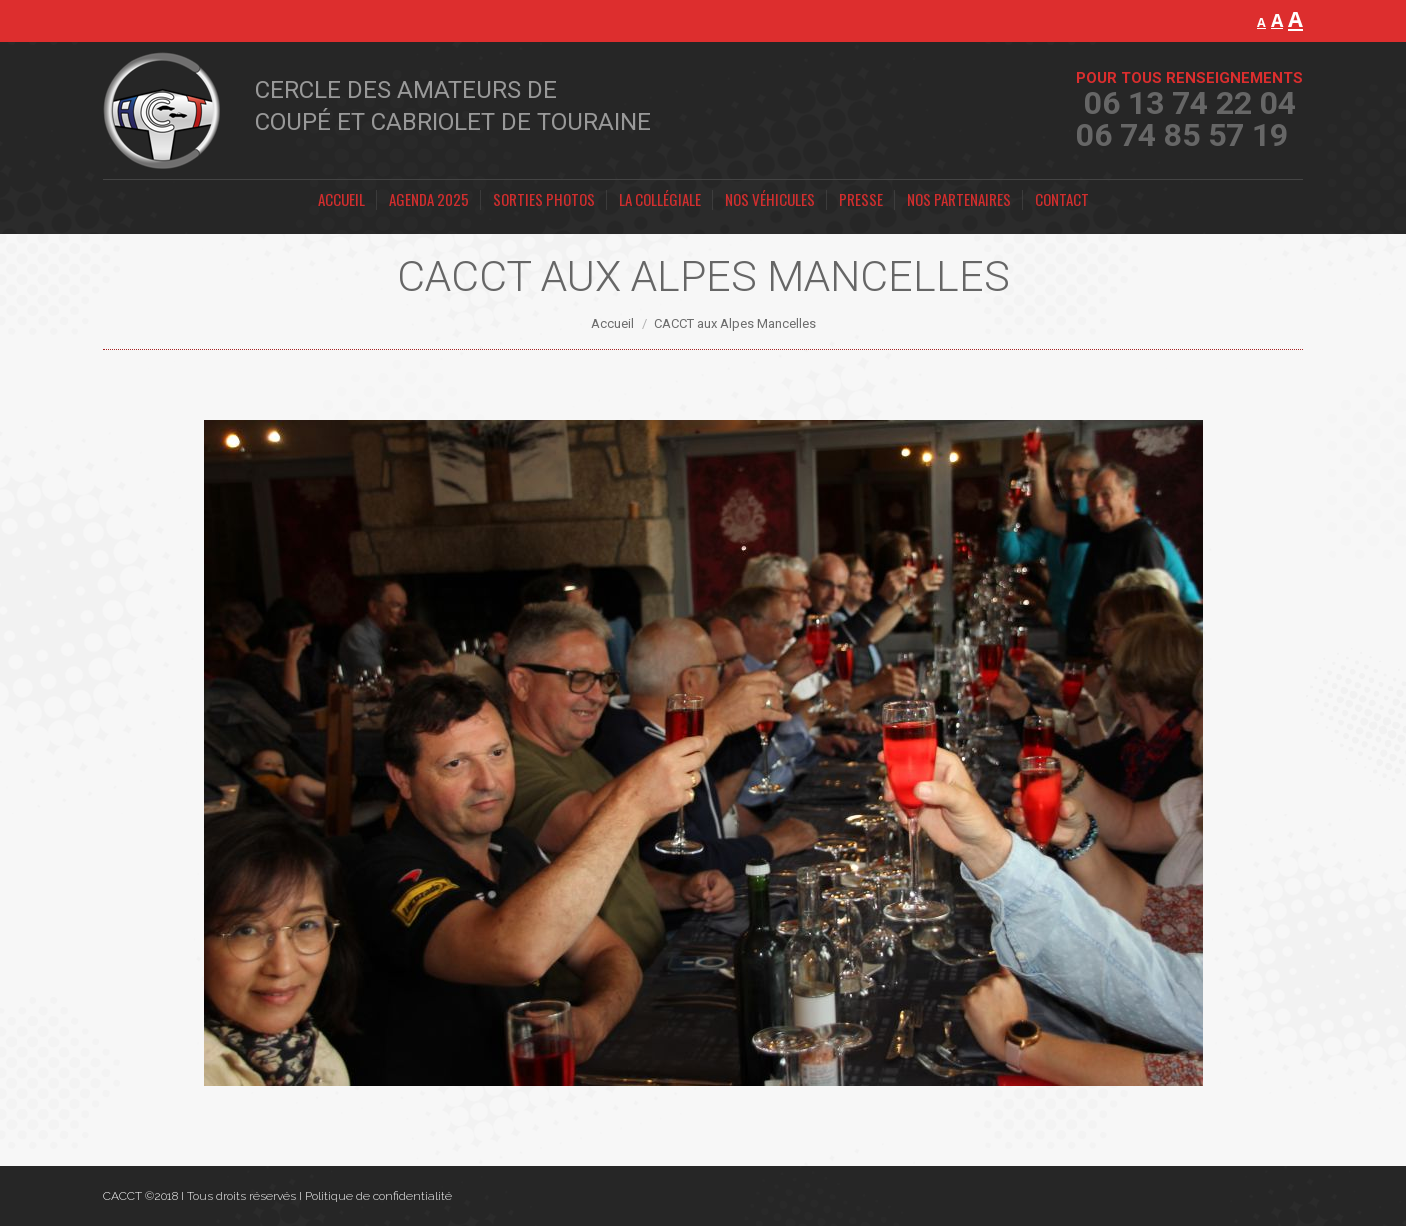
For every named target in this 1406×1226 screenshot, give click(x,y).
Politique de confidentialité (378, 1196)
